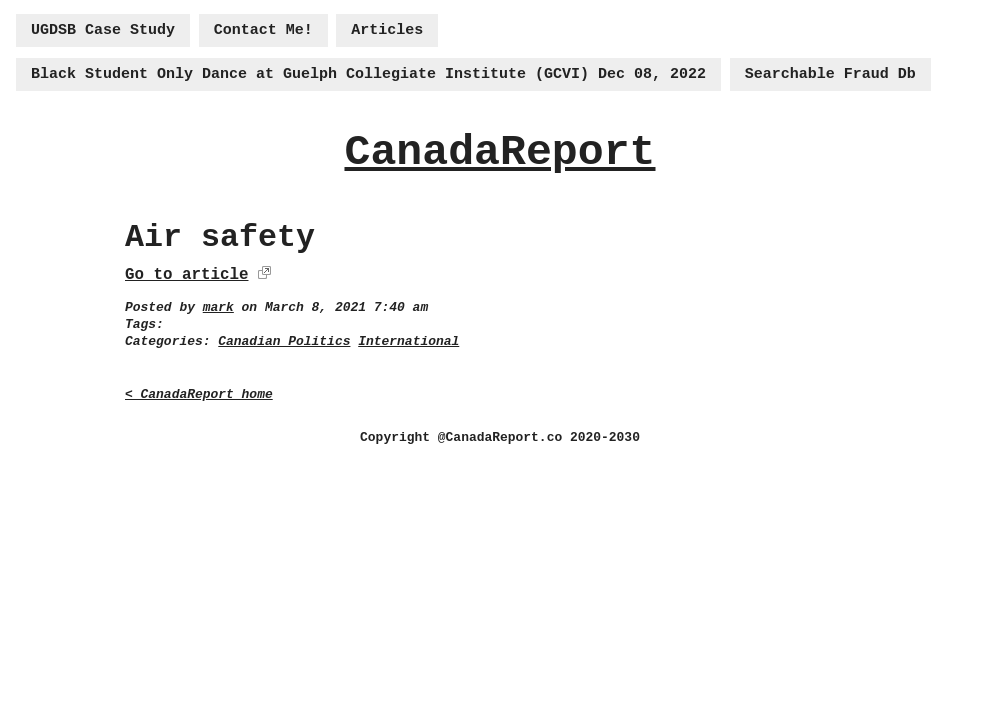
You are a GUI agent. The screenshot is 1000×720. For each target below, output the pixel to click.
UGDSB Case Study (103, 30)
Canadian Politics (284, 341)
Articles (387, 30)
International (408, 341)
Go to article (186, 275)
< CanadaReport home (199, 394)
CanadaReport (499, 152)
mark (218, 307)
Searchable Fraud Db (830, 74)
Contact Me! (263, 30)
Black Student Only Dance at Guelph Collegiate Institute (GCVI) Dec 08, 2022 (368, 74)
